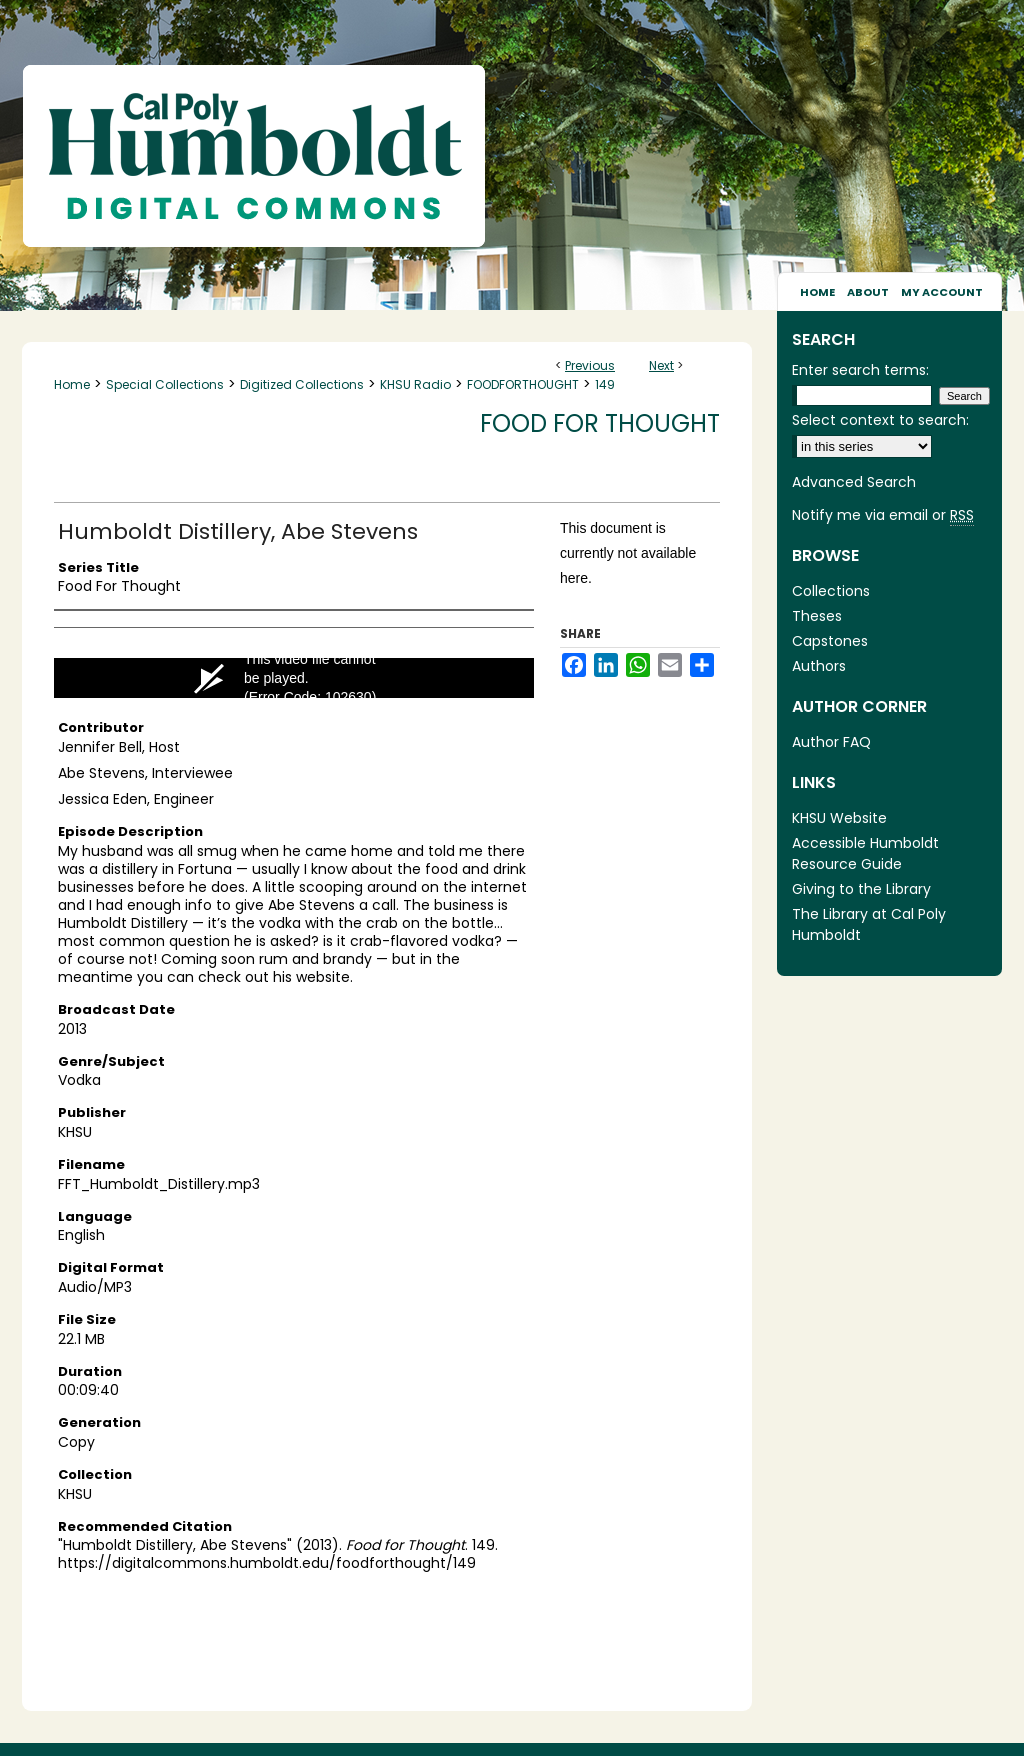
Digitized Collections (302, 384)
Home (72, 384)
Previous (590, 365)
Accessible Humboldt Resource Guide (865, 853)
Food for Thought (600, 423)
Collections (831, 591)
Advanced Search (854, 482)
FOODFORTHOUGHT (523, 384)
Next (661, 365)
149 (605, 384)
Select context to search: (880, 420)
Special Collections (165, 384)
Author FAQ (831, 742)
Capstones (830, 641)
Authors (819, 666)
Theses (817, 616)
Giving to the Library (861, 889)
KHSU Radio (415, 384)
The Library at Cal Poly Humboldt (869, 924)
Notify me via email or (883, 515)
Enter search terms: (860, 370)
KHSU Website (839, 818)
